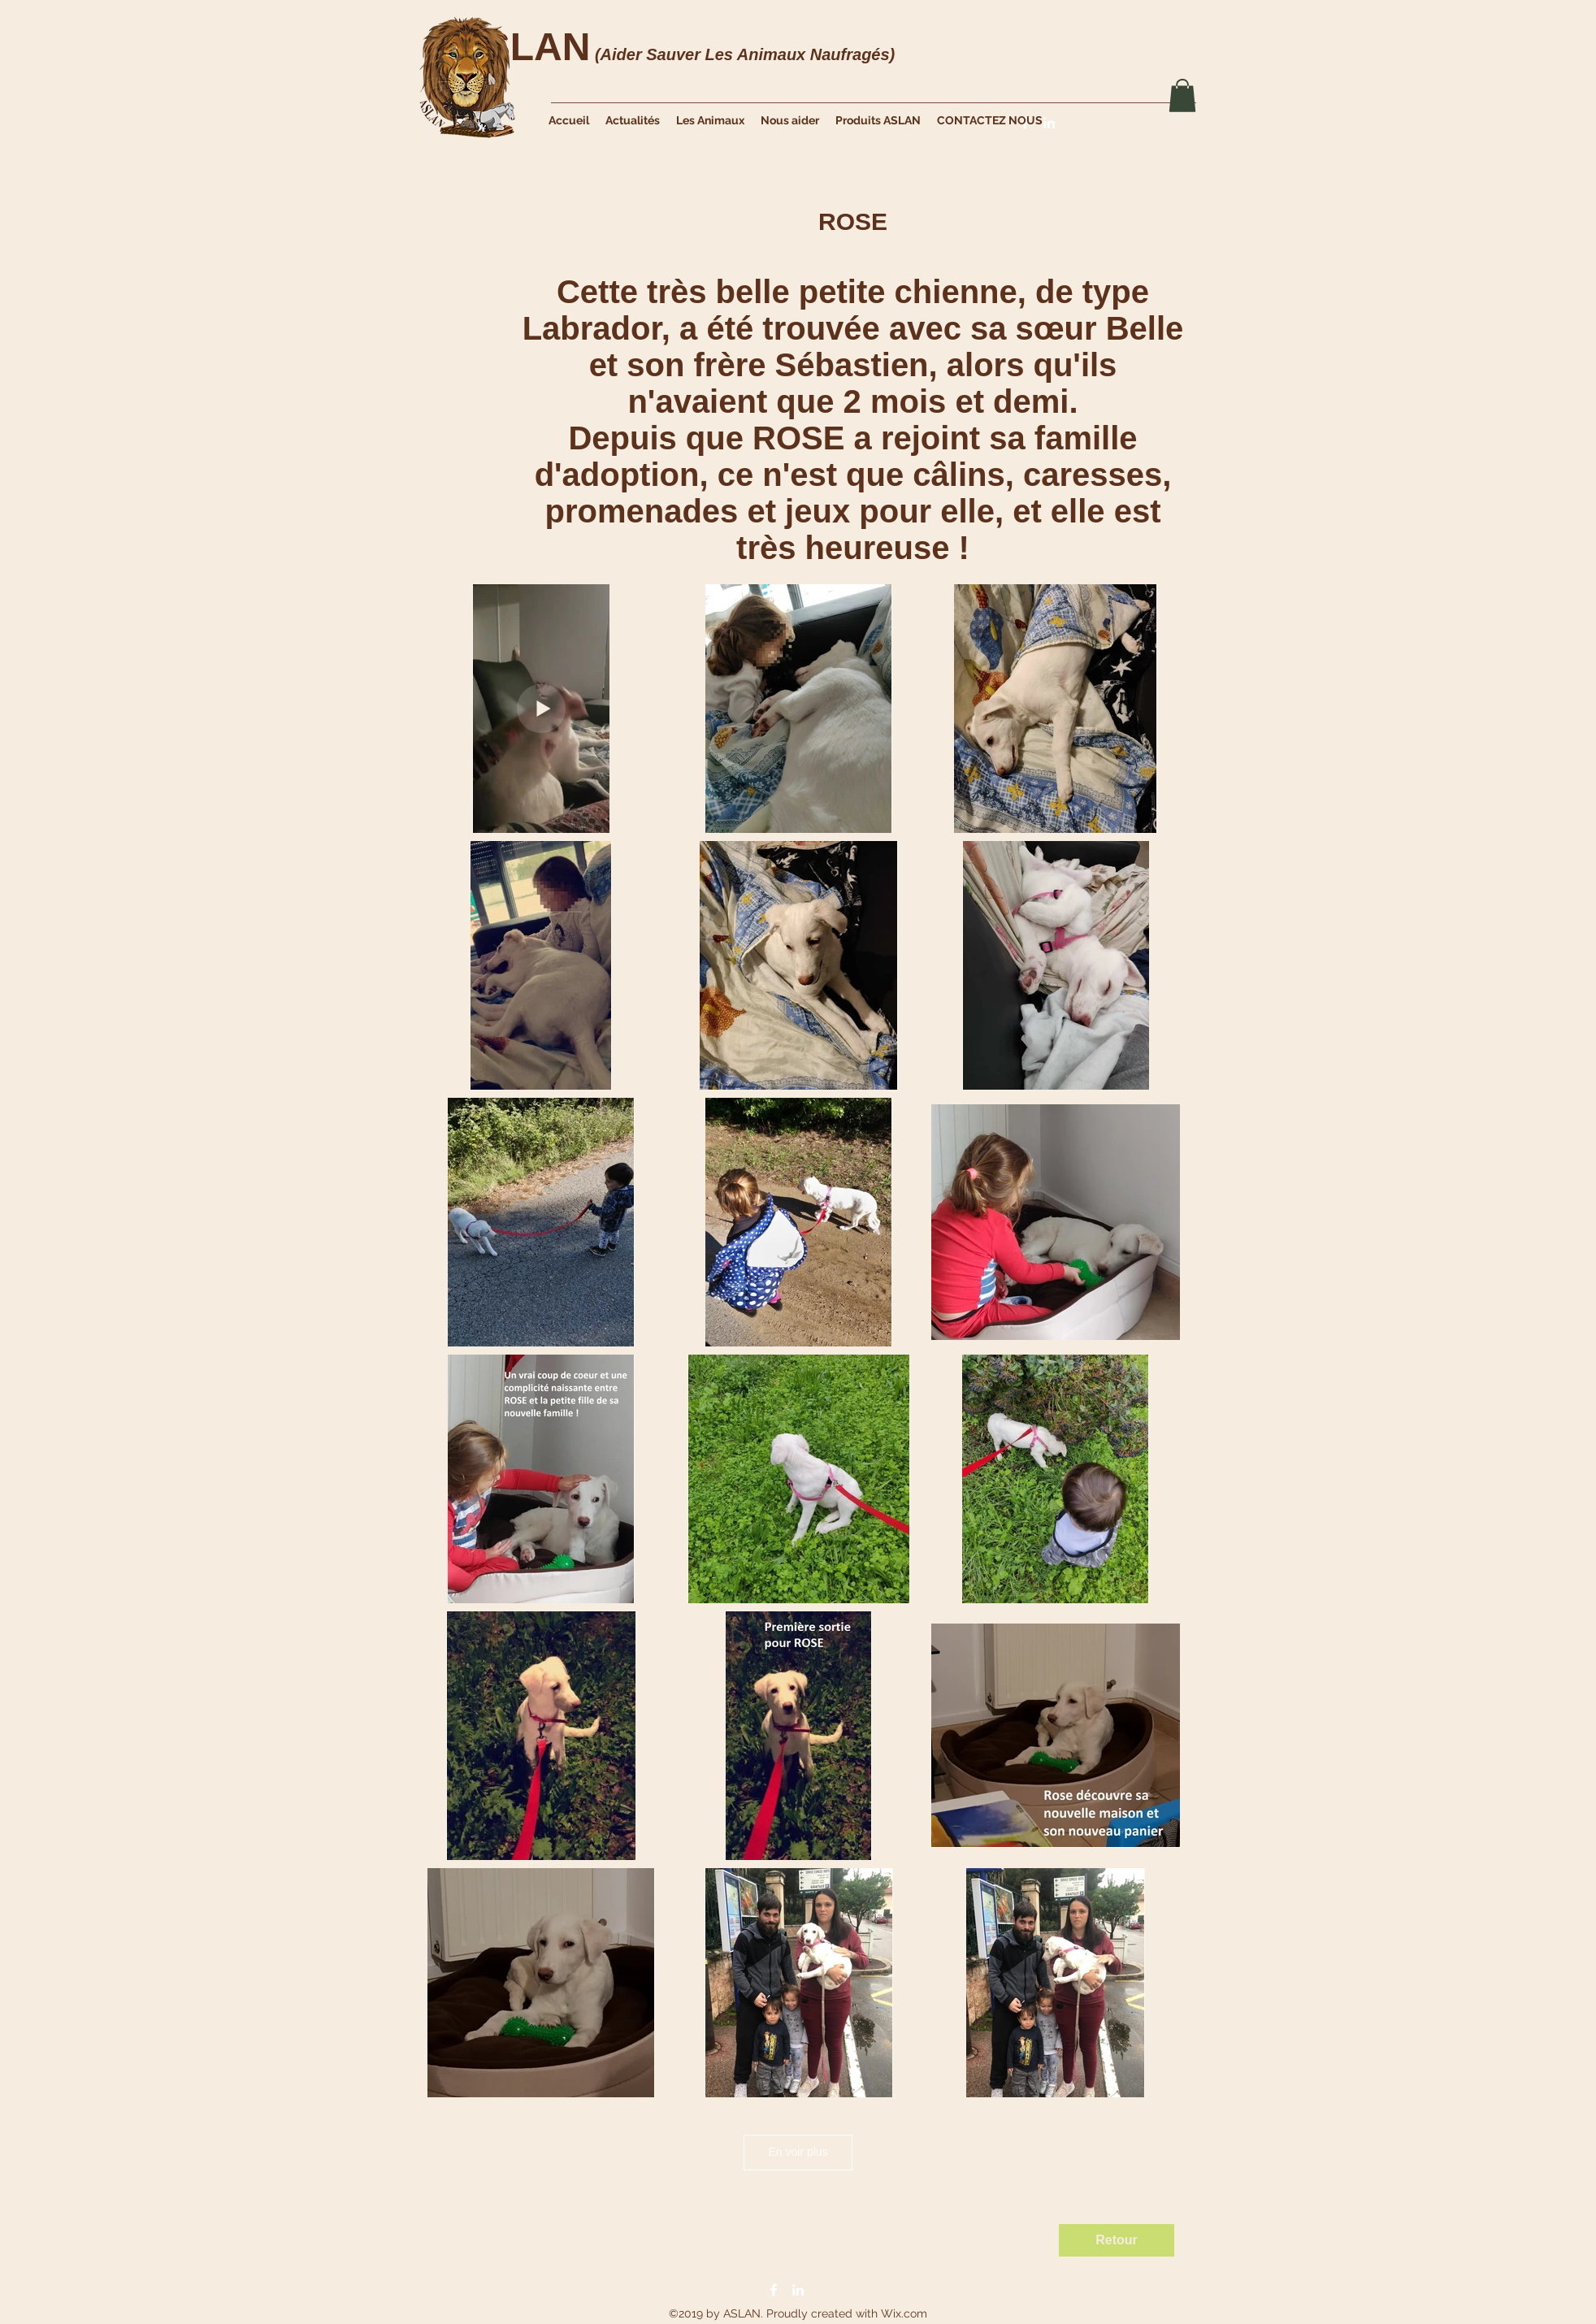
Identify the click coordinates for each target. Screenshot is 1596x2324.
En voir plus (797, 2151)
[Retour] (1116, 2240)
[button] (1182, 95)
